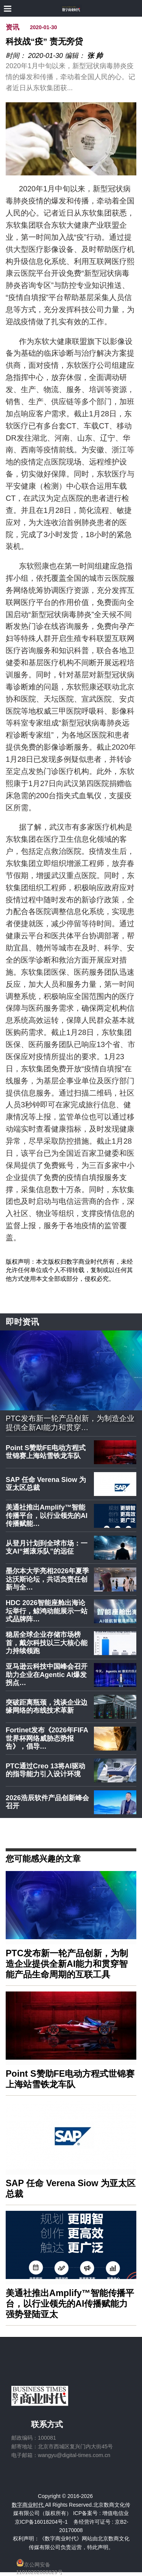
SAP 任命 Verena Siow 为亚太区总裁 (46, 1484)
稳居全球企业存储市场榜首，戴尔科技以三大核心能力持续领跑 (46, 1643)
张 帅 (95, 55)
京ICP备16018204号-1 (41, 2522)
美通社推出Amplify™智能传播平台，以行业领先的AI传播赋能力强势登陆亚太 (70, 2303)
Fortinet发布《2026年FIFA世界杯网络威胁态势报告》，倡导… (47, 1738)
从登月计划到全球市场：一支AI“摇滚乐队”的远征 (46, 1547)
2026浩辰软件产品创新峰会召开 (47, 1802)
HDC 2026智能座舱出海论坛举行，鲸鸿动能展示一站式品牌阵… (46, 1611)
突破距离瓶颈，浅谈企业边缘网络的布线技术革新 (46, 1707)
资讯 (12, 27)
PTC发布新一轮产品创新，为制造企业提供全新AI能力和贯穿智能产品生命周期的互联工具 (67, 1963)
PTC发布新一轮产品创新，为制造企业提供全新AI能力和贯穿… (70, 1423)
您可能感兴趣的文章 (43, 1858)
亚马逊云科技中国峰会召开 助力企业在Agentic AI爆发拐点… (46, 1675)
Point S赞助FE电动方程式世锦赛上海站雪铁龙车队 (46, 1452)
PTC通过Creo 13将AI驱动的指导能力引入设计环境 (45, 1770)
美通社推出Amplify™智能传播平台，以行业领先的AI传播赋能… (46, 1515)
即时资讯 (22, 1322)
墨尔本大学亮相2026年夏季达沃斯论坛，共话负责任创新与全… (47, 1579)
